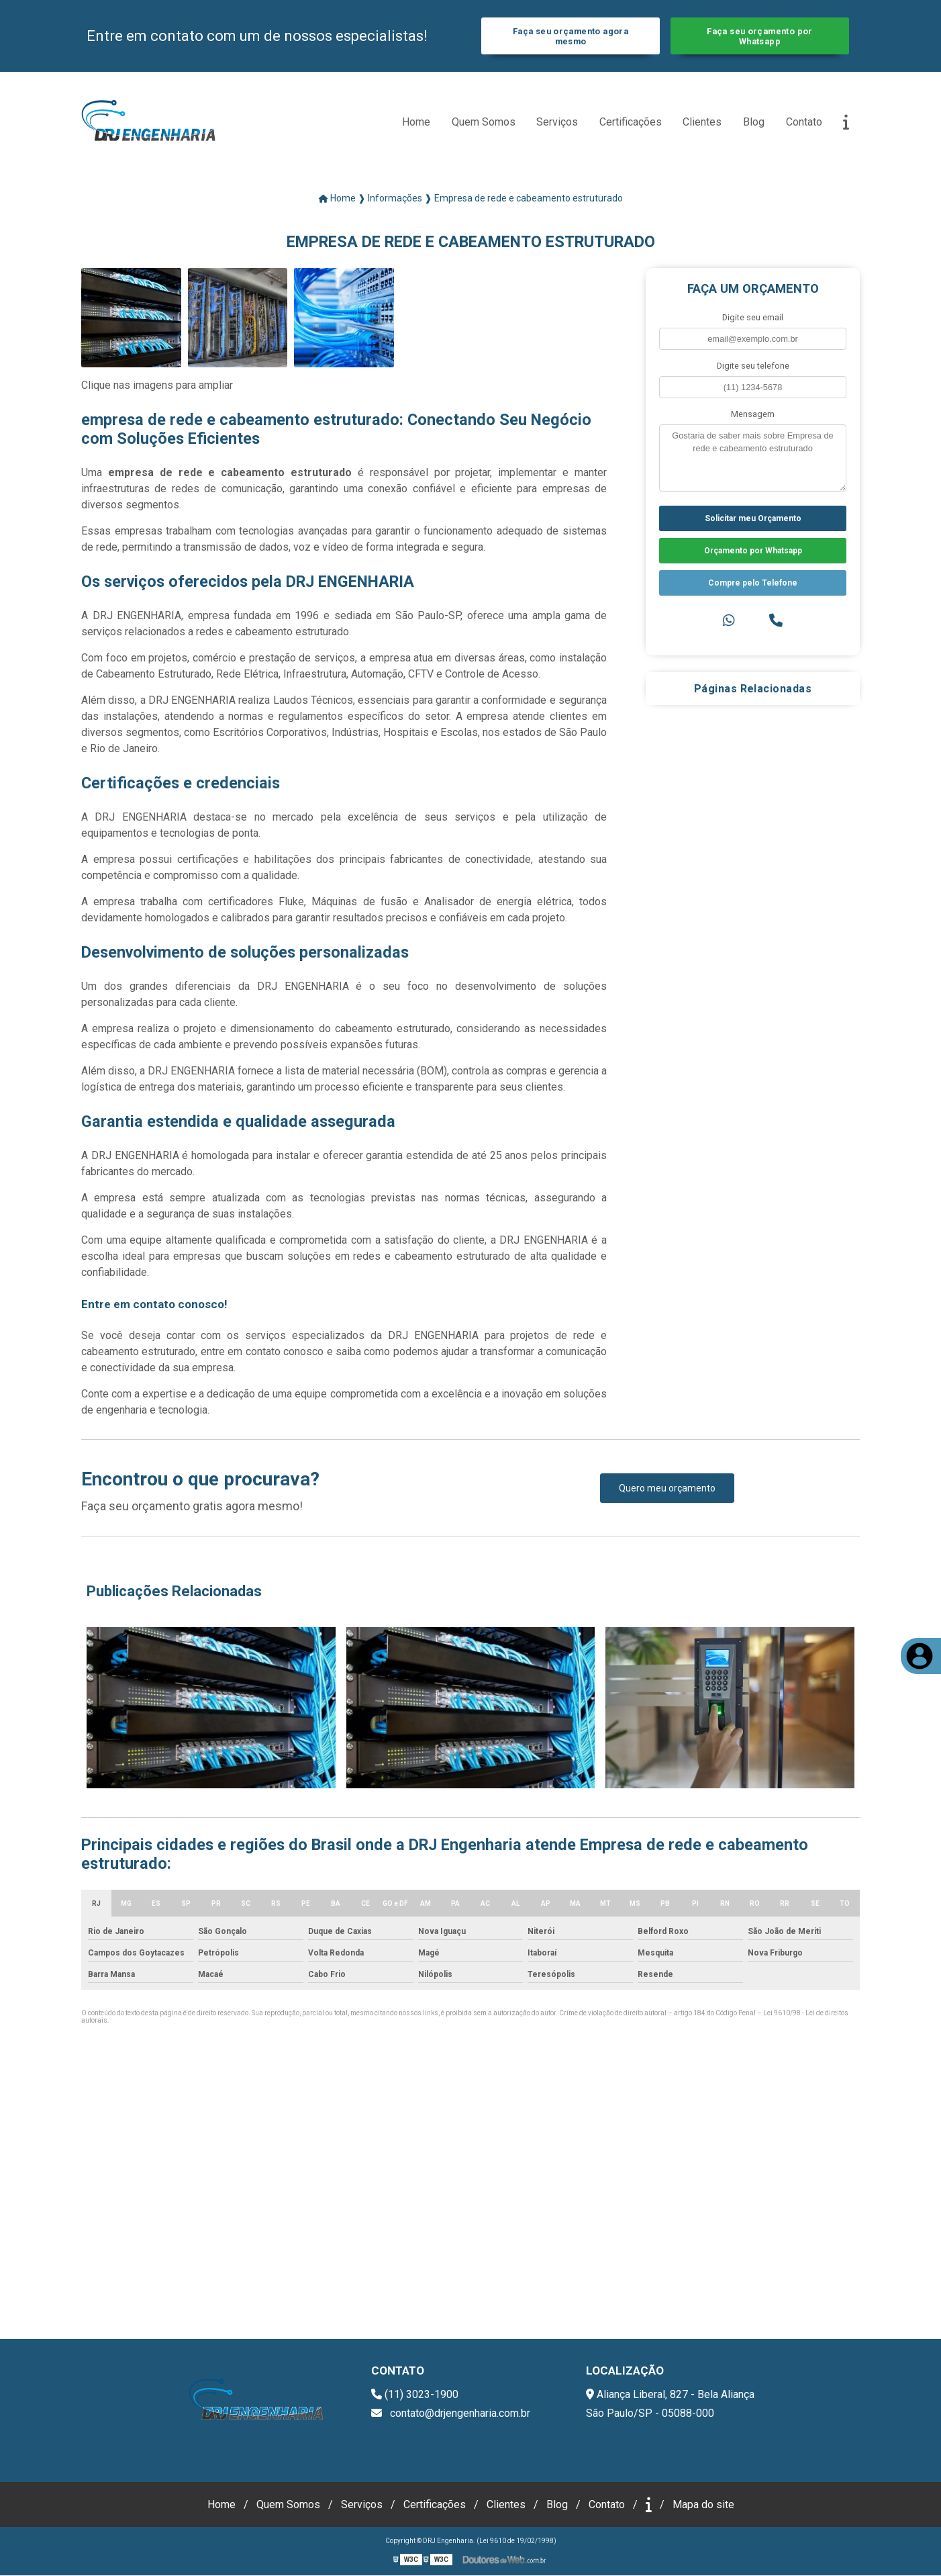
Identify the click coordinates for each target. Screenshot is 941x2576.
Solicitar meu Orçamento (753, 519)
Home (416, 122)
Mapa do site (703, 2505)
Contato (804, 122)
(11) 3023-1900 (414, 2395)
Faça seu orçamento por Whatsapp (759, 36)
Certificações (630, 122)
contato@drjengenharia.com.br (450, 2413)
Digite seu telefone (753, 366)
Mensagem (753, 415)
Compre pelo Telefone (752, 583)
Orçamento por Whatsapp (753, 551)
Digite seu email (752, 317)
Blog (753, 122)
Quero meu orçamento (667, 1488)
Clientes (702, 122)
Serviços (557, 122)
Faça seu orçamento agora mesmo (570, 36)
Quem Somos (483, 122)
